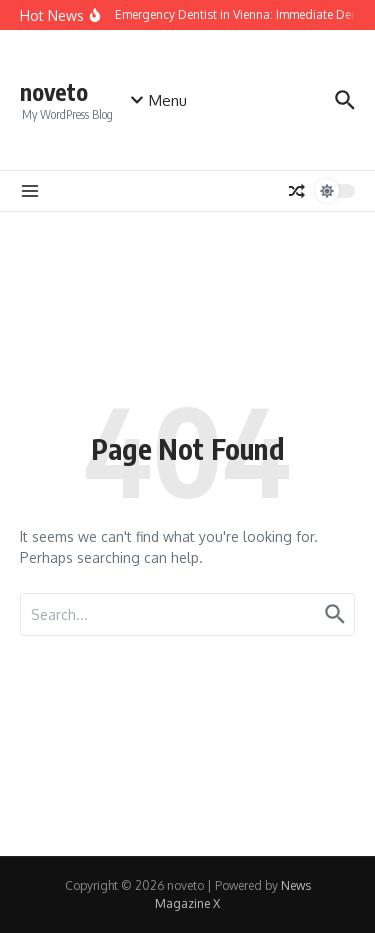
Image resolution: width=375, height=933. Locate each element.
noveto (54, 91)
